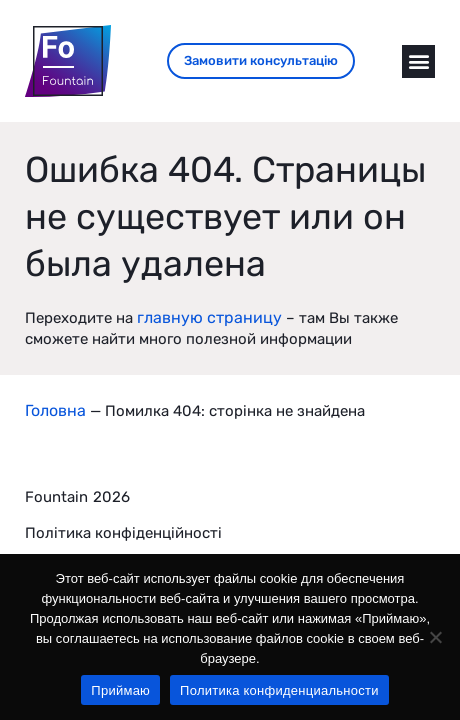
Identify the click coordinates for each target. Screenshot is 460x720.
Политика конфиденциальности (279, 690)
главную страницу (209, 317)
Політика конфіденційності (123, 533)
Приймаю (120, 690)
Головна (55, 410)
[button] (418, 61)
